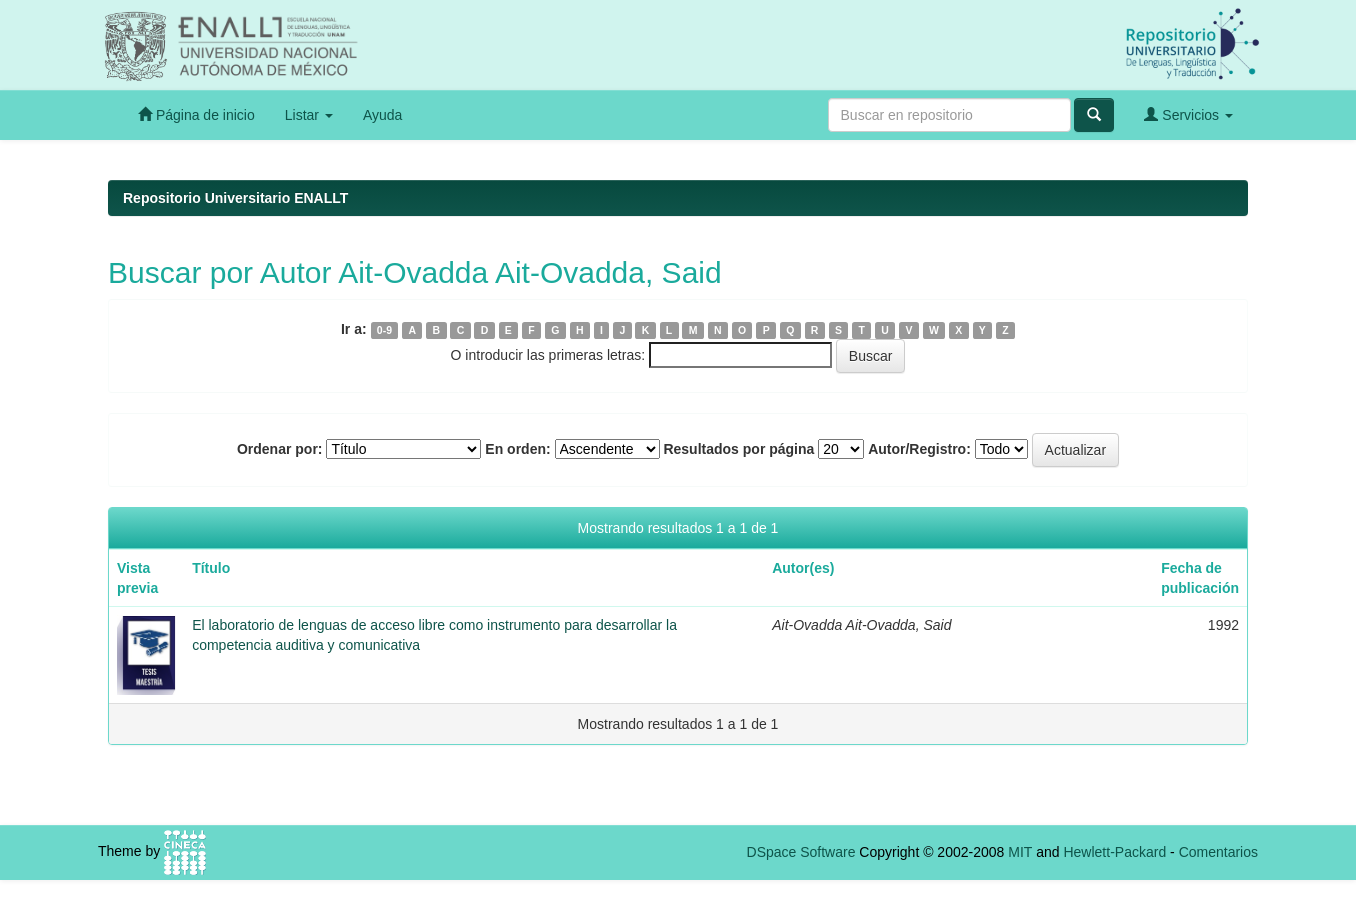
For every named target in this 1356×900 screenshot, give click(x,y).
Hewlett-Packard (1114, 852)
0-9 (384, 330)
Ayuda (382, 115)
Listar (309, 115)
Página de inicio (196, 114)
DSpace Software (801, 852)
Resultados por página (738, 449)
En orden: (517, 449)
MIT (1020, 852)
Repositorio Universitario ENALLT (235, 198)
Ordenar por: (280, 449)
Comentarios (1218, 852)
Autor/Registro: (919, 449)
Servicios (1188, 114)
